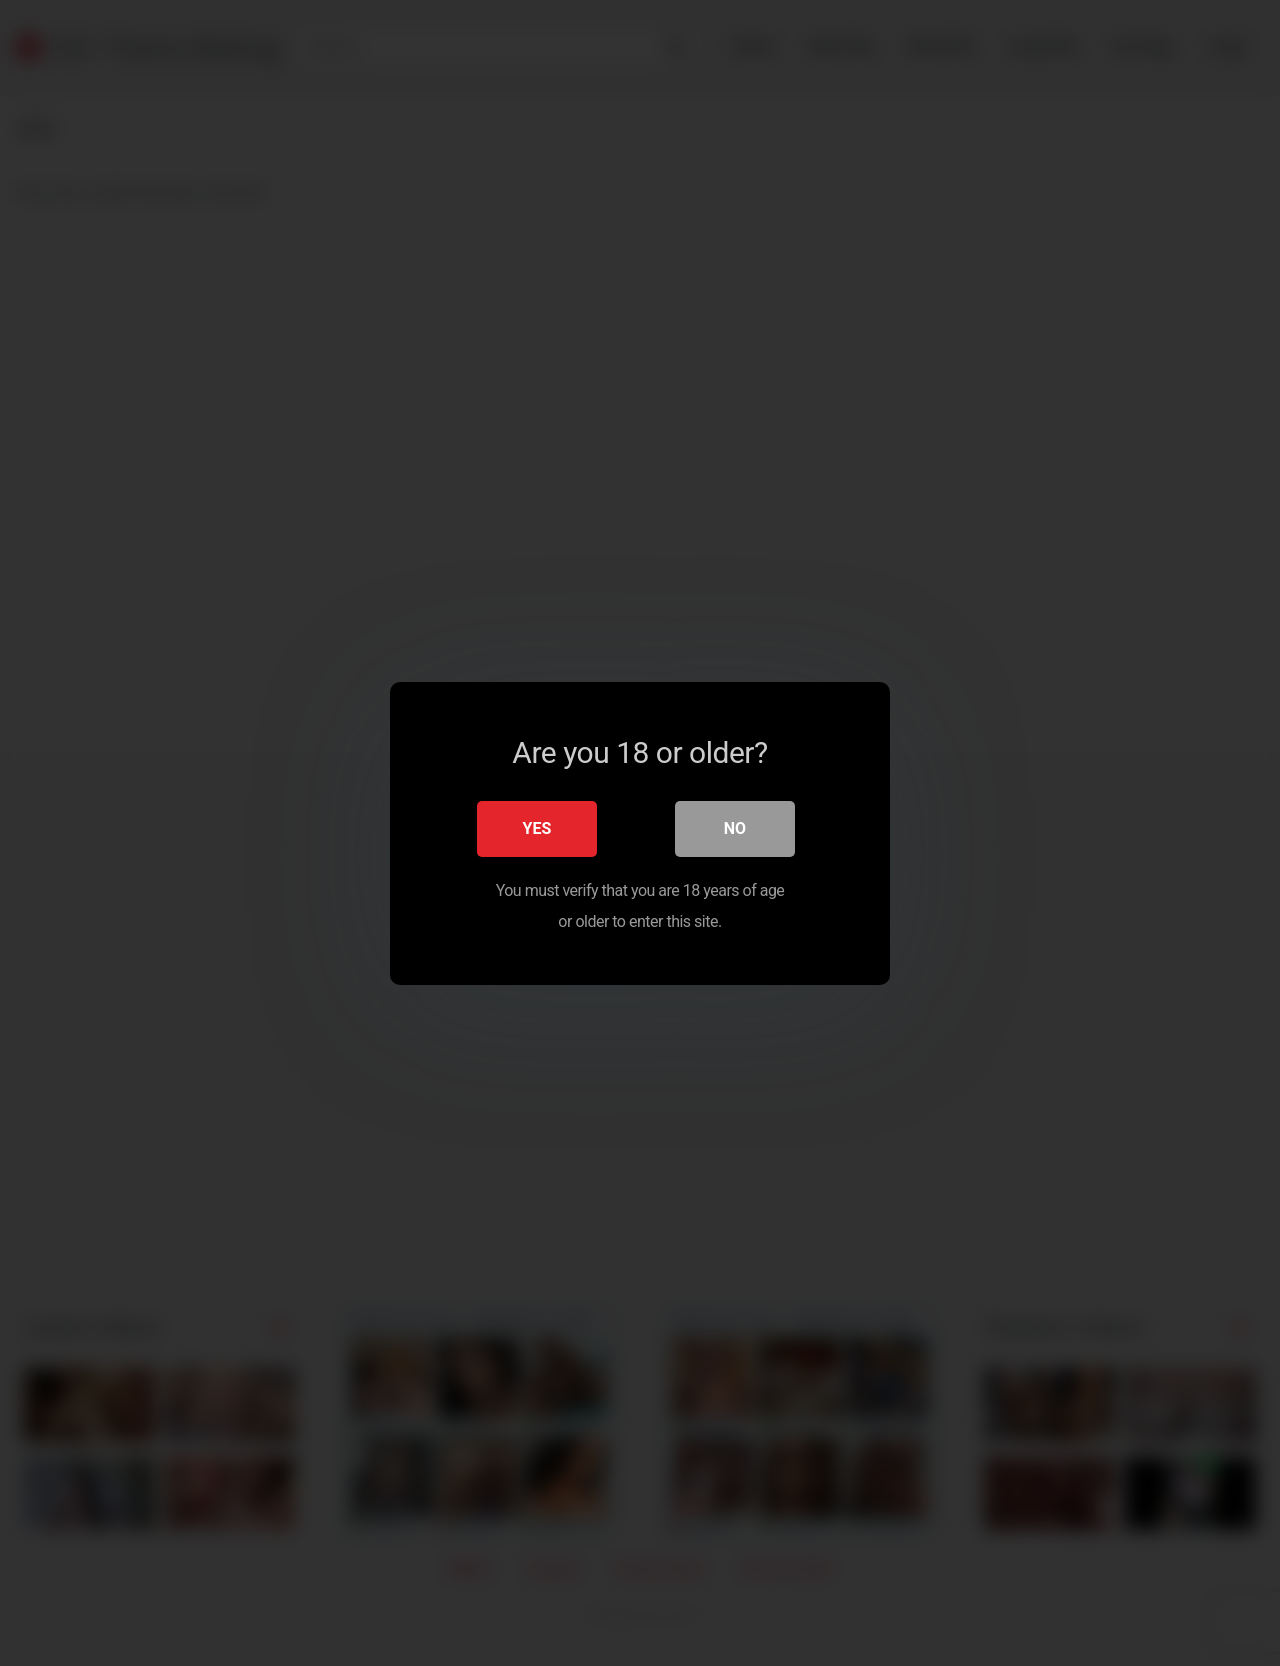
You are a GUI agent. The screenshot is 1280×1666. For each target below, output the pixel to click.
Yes (537, 827)
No (735, 827)
